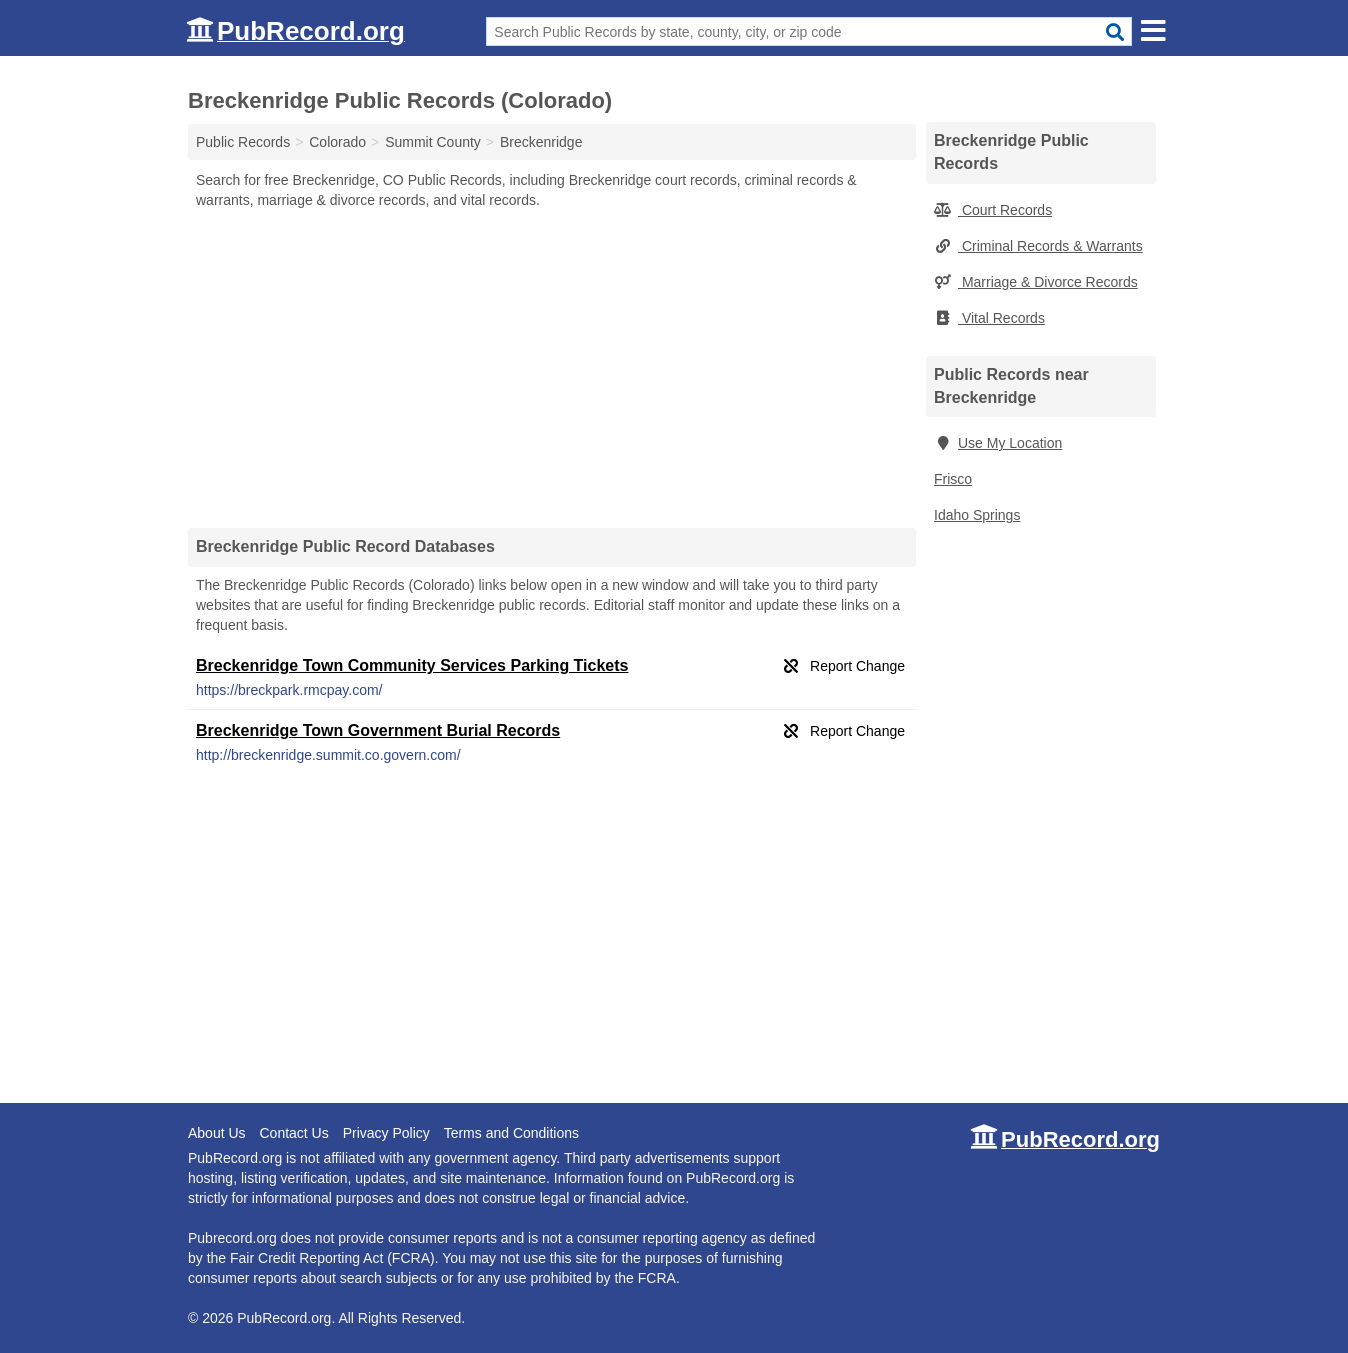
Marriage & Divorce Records (1036, 282)
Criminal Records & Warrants (1038, 246)
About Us (217, 1133)
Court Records (993, 210)
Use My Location (998, 443)
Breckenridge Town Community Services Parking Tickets (412, 665)
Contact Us (293, 1133)
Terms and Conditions (511, 1133)
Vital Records (989, 318)
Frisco (953, 479)
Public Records (243, 142)
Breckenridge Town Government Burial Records (378, 730)
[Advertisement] (552, 368)
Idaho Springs (977, 515)
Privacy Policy (386, 1133)
